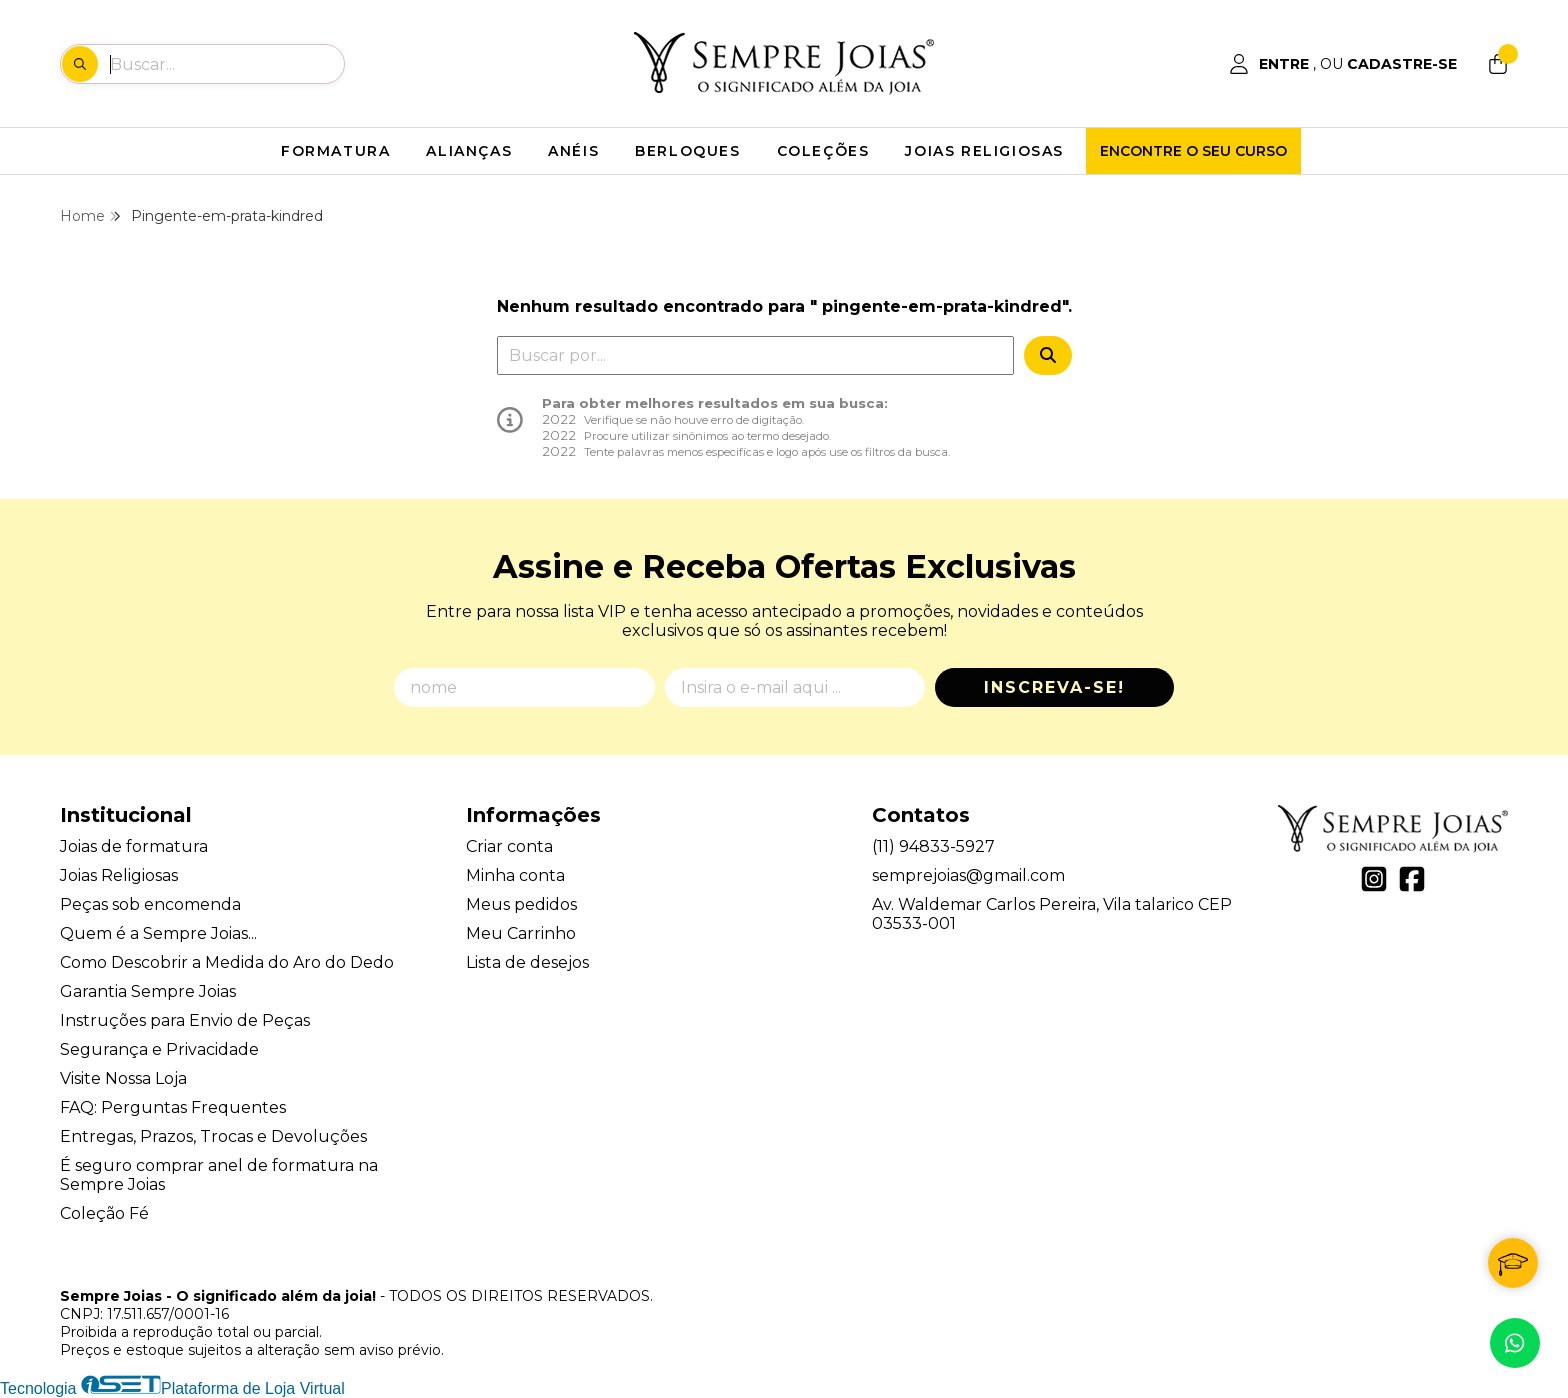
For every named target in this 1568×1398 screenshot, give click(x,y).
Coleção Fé (104, 1213)
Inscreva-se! (1054, 687)
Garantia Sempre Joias (148, 991)
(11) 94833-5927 (933, 846)
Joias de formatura (134, 846)
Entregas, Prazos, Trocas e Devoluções (213, 1136)
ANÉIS (573, 151)
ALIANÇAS (469, 151)
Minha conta (515, 875)
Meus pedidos (521, 904)
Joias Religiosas (119, 875)
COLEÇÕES (823, 151)
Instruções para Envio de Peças (185, 1020)
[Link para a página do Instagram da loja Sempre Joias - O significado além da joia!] (1374, 879)
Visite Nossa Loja (123, 1078)
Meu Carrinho (521, 933)
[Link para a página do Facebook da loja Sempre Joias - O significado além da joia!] (1412, 879)
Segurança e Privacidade (159, 1049)
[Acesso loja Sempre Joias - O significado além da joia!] (1343, 64)
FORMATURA (335, 151)
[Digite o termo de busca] (226, 64)
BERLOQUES (687, 151)
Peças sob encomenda (150, 904)
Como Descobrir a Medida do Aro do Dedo (227, 962)
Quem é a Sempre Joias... (158, 933)
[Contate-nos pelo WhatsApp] (1515, 1343)
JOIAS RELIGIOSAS (984, 151)
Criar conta (509, 846)
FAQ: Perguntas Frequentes (173, 1107)
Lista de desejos (527, 962)
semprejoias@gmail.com (968, 875)
